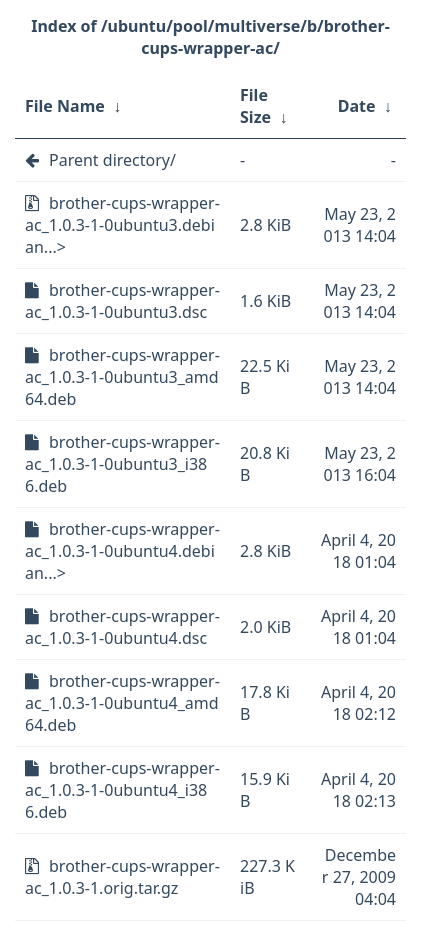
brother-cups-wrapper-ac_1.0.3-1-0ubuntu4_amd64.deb (122, 703)
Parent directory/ (112, 160)
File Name (65, 106)
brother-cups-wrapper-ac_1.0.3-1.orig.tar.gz (122, 877)
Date (357, 106)
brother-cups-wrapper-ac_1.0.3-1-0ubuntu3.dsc (122, 301)
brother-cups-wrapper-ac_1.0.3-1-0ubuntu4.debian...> (122, 551)
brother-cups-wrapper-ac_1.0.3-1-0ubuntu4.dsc (122, 627)
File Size (255, 106)
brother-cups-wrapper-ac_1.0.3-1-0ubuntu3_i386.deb (122, 464)
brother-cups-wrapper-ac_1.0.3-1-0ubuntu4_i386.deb (122, 790)
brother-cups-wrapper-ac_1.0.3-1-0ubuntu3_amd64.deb (122, 377)
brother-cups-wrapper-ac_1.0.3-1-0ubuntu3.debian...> (122, 225)
